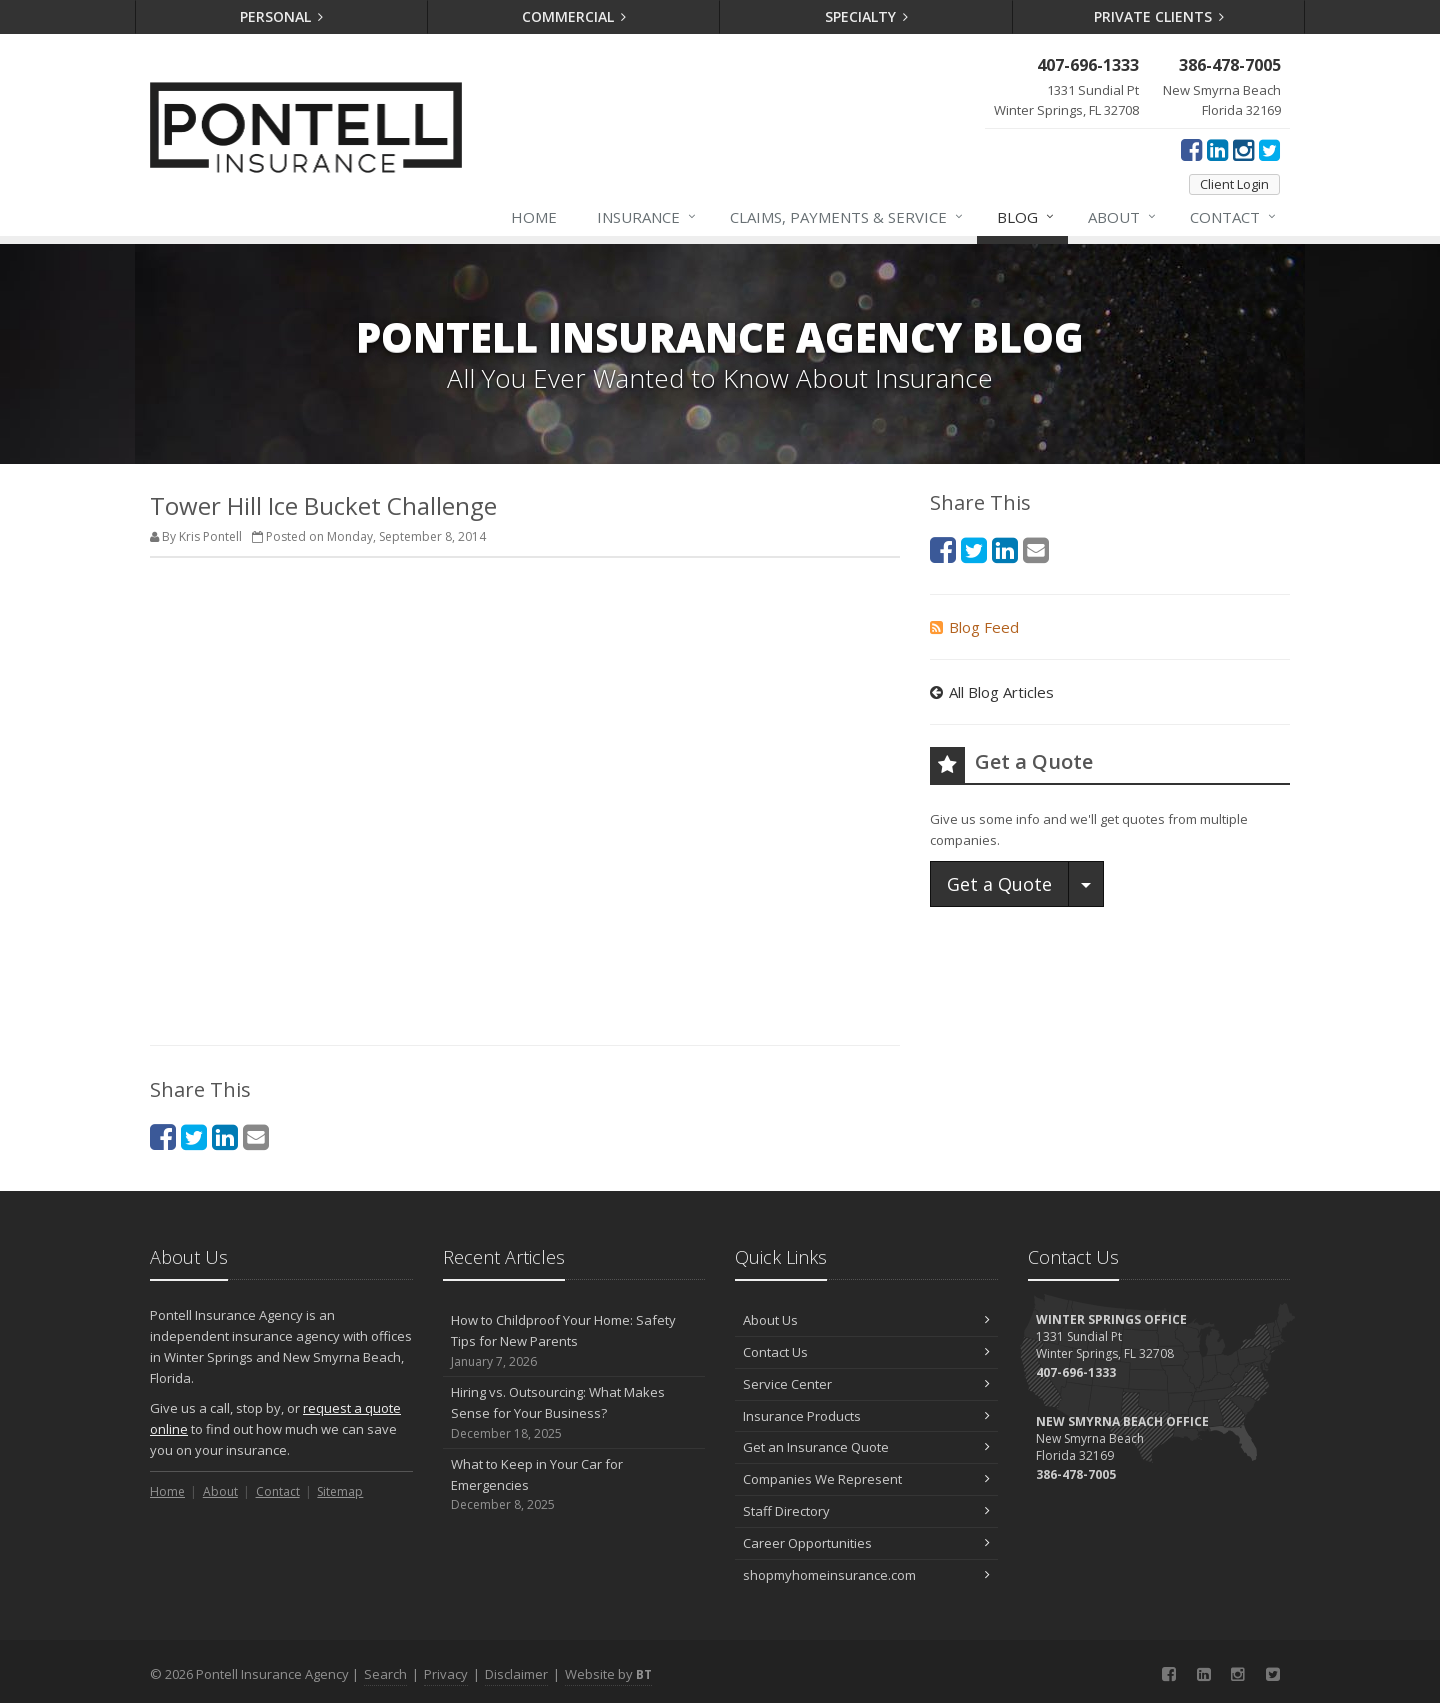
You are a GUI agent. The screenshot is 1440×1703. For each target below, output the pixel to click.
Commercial (574, 16)
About (1123, 217)
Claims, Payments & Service (847, 217)
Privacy (446, 1674)
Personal (282, 16)
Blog (1026, 217)
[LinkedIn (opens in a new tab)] (1217, 149)
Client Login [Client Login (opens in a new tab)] (1234, 184)
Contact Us (866, 1352)
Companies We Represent (866, 1479)
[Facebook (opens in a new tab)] (1191, 149)
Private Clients (1159, 16)
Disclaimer (516, 1674)
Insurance (647, 217)
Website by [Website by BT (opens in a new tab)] (608, 1674)
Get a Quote (999, 884)
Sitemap (340, 1491)
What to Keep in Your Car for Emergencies (574, 1485)
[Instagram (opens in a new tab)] (1243, 149)
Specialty (867, 16)
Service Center (866, 1384)
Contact (1234, 217)
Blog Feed (974, 627)
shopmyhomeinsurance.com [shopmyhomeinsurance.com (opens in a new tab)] (866, 1575)
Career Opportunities (866, 1543)
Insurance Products (866, 1416)
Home (534, 217)
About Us (866, 1320)
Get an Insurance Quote (866, 1447)
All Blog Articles (992, 692)
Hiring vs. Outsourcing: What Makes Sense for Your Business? (574, 1413)
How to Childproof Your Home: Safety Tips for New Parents (574, 1341)
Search (385, 1674)
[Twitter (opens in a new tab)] (1269, 149)
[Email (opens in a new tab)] (256, 1136)
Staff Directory (866, 1511)
